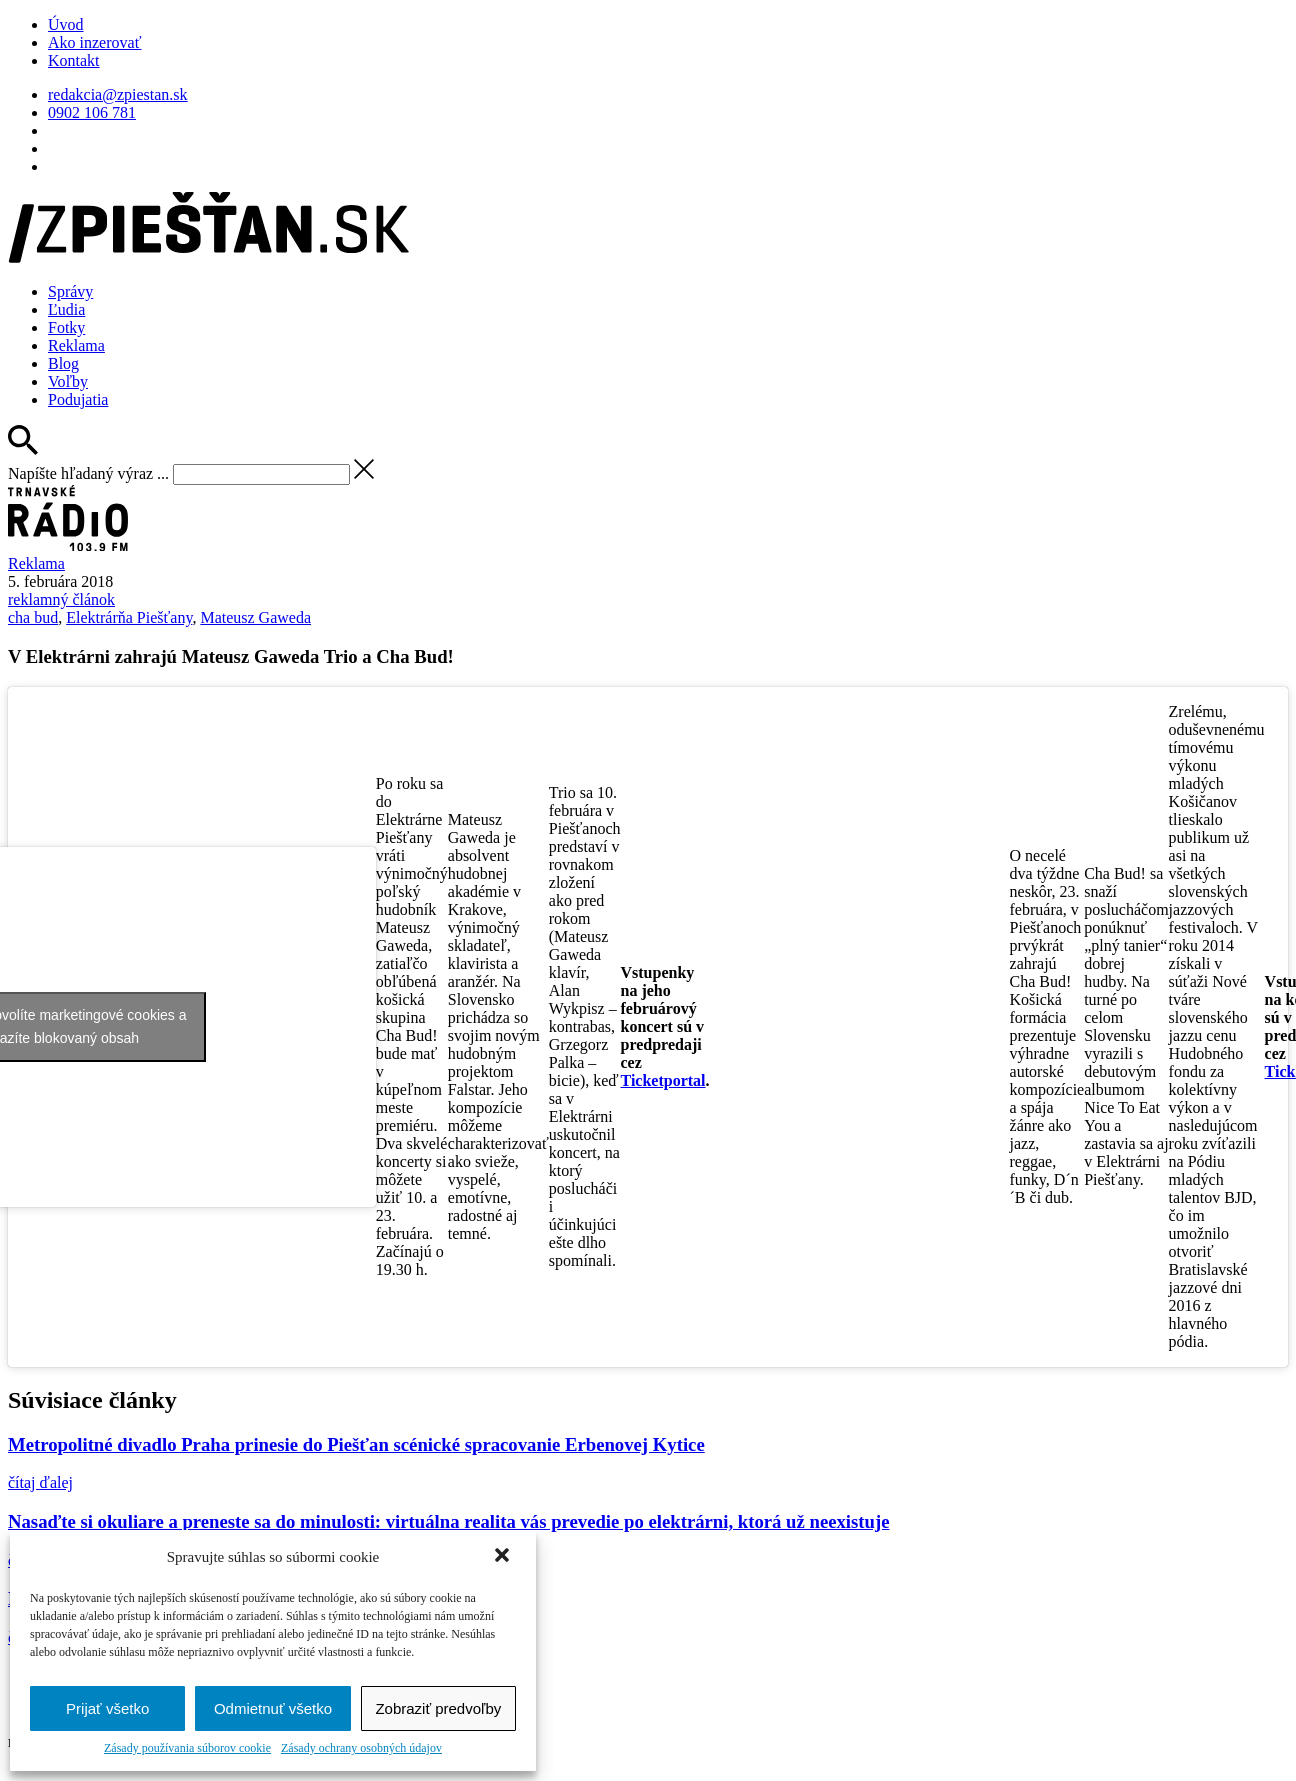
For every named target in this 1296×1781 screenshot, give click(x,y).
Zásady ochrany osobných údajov (361, 1748)
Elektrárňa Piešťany (129, 617)
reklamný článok (61, 599)
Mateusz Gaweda (255, 617)
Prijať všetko (107, 1708)
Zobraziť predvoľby (438, 1708)
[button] (504, 1557)
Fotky (66, 327)
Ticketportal (663, 1080)
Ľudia (66, 309)
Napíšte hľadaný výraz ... (88, 473)
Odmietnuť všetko (273, 1708)
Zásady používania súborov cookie (187, 1748)
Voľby (68, 381)
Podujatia (78, 399)
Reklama (76, 345)
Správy (70, 291)
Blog (63, 363)
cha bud (33, 617)
